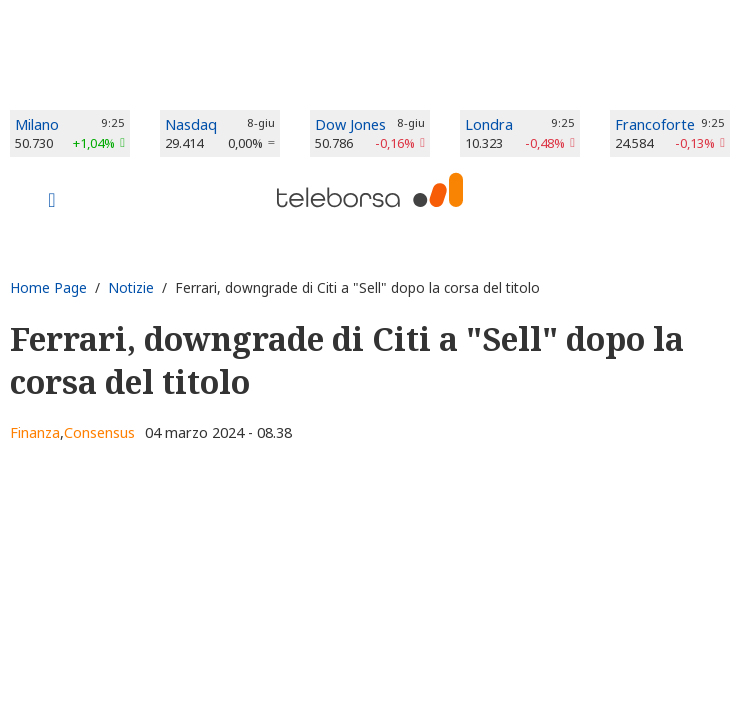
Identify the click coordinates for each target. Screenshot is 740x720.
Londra (489, 124)
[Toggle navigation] (52, 202)
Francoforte (655, 124)
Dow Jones (350, 124)
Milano (37, 124)
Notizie (131, 287)
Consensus (99, 432)
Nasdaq (191, 124)
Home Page (48, 287)
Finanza (35, 432)
